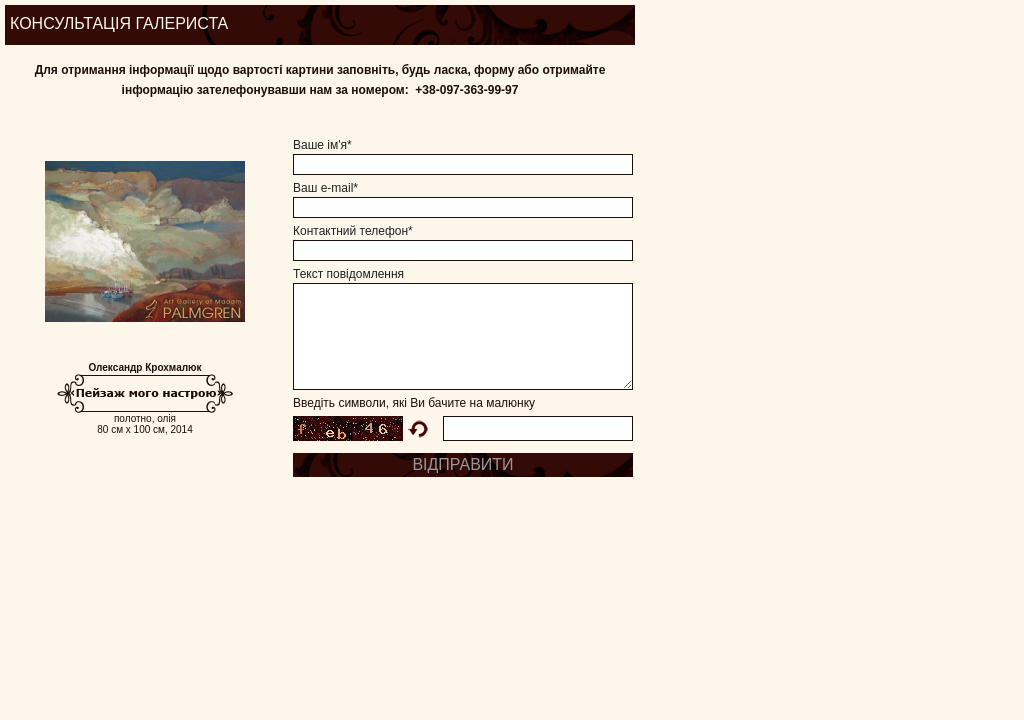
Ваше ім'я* (322, 145)
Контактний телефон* (353, 231)
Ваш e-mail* (325, 188)
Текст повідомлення (348, 274)
